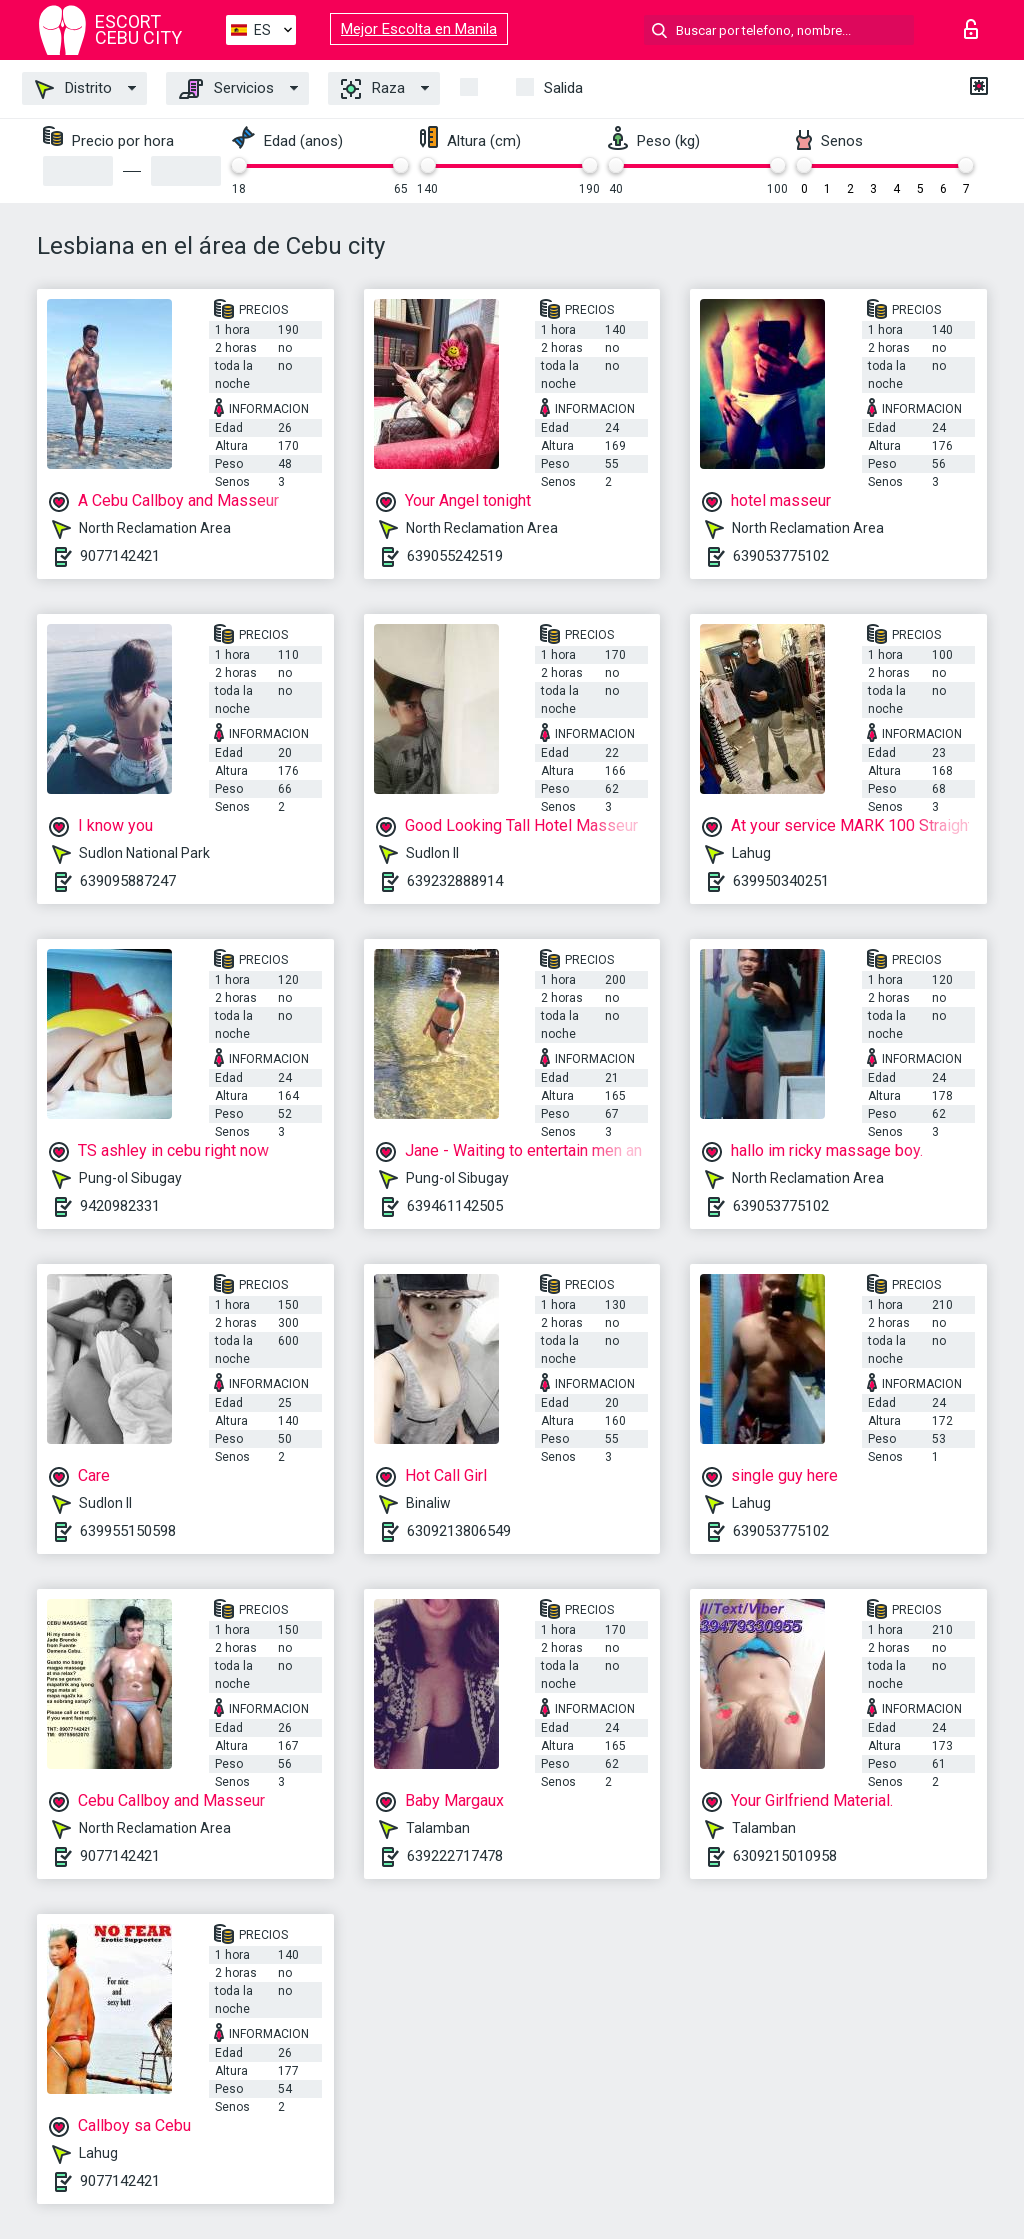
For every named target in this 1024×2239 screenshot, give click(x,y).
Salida (563, 88)
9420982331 (120, 1206)
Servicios (226, 89)
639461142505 (455, 1206)
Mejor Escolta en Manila (419, 29)
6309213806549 (459, 1531)
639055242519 (455, 556)
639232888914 (455, 881)
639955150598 (128, 1531)
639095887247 (128, 881)
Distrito (73, 89)
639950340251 (781, 881)
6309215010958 (785, 1856)
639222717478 (455, 1856)
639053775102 (781, 556)
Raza (373, 89)
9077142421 (120, 556)
